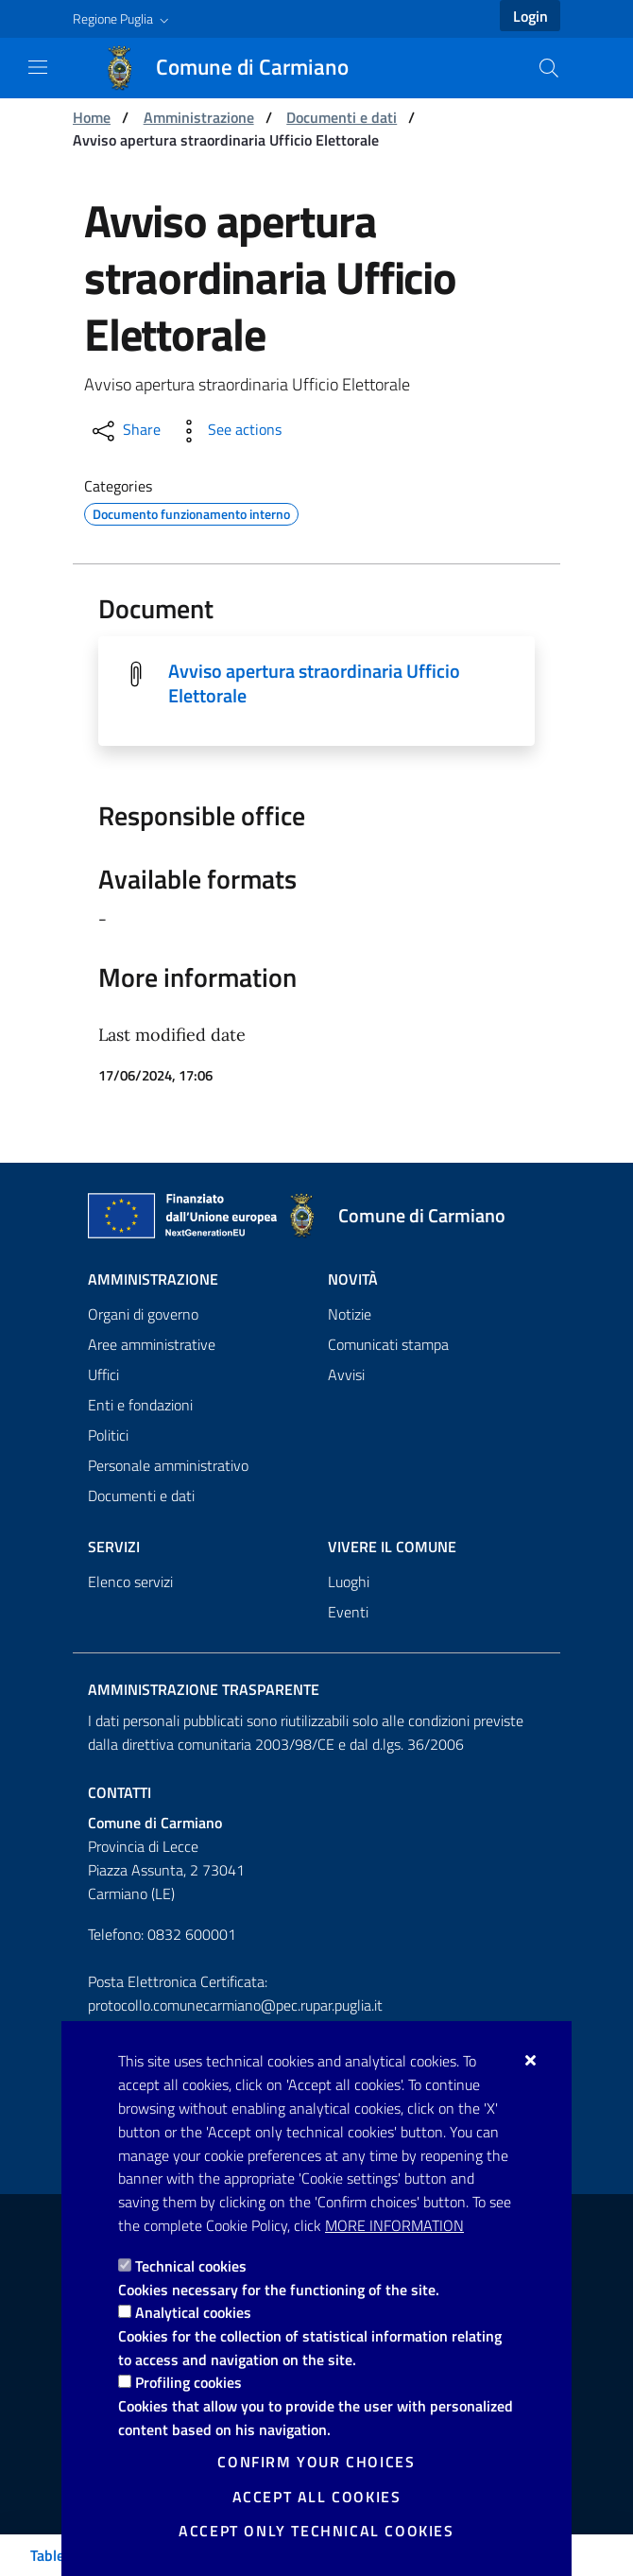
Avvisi (346, 1374)
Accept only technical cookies (316, 2530)
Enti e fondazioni (140, 1404)
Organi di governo (143, 1314)
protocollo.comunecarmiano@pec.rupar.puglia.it (235, 2005)
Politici (108, 1435)
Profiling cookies (188, 2382)
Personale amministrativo (168, 1465)
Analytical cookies (193, 2312)
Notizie (349, 1314)
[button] (123, 19)
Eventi (348, 1611)
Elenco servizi (130, 1581)
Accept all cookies (317, 2496)
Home (92, 117)
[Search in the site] (549, 68)
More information (394, 2225)
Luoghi (348, 1581)
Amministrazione (199, 117)
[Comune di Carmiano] (237, 68)
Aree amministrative (151, 1344)
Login (530, 16)
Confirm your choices (316, 2461)
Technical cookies (191, 2266)
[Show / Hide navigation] (37, 67)
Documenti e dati (341, 117)
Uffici (103, 1374)
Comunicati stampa (388, 1344)
